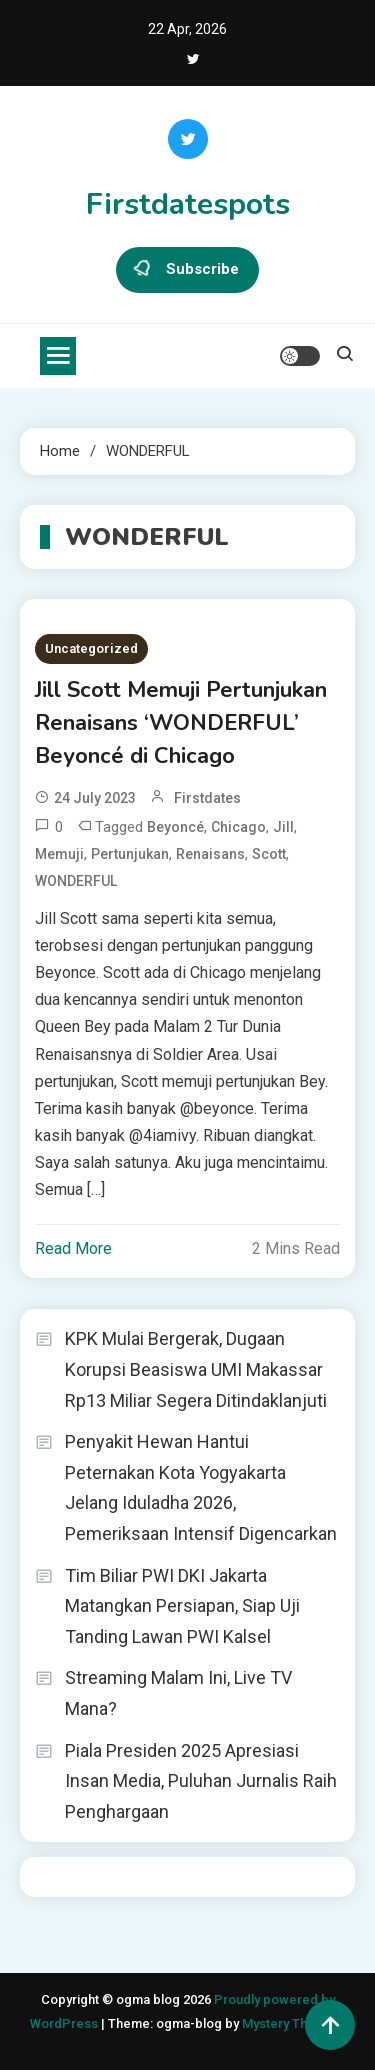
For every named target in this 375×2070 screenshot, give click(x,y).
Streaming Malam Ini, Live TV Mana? (178, 1693)
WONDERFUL (76, 881)
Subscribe (187, 270)
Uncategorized (91, 648)
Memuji (59, 854)
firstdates (207, 798)
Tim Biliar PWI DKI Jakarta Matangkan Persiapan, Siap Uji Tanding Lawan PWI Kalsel (182, 1606)
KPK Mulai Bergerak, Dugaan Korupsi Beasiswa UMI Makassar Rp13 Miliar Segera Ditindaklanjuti (196, 1369)
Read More (73, 1248)
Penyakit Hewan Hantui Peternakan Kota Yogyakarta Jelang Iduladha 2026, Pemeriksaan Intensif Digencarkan (201, 1487)
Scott (269, 854)
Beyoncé (175, 827)
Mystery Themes (291, 2023)
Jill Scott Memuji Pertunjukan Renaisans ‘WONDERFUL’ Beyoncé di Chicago (181, 723)
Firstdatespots (188, 204)
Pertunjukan (130, 854)
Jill (283, 827)
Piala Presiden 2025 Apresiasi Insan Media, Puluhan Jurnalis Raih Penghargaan (201, 1781)
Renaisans (210, 854)
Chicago (238, 827)
